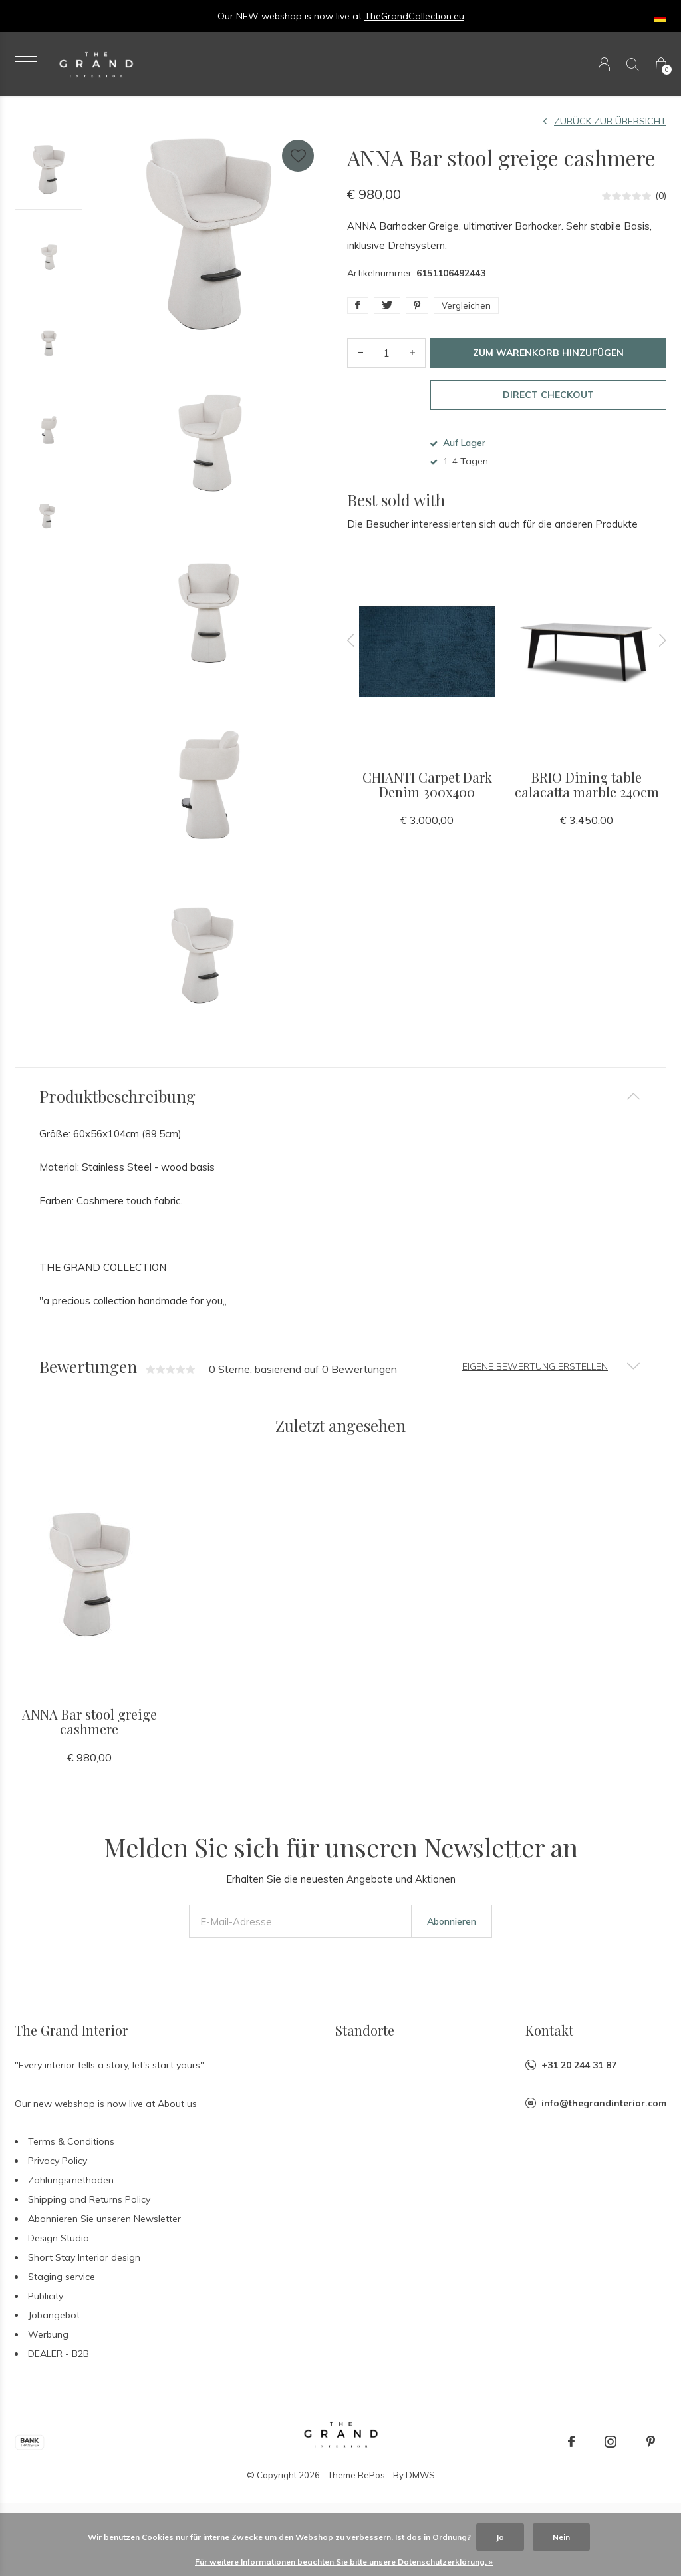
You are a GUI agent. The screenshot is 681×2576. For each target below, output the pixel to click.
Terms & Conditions (71, 2155)
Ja (500, 2537)
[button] (25, 61)
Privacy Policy (57, 2174)
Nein (561, 2537)
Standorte (364, 2043)
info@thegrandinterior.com (603, 2116)
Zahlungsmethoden (71, 2193)
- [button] (360, 353)
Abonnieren (451, 1934)
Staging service (61, 2290)
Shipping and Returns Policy (89, 2213)
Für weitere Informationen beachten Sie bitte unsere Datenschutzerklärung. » (344, 2562)
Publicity (45, 2309)
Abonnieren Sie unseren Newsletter (104, 2232)
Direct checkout (548, 395)
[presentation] (351, 640)
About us (177, 2117)
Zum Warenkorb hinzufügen (548, 353)
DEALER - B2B (58, 2367)
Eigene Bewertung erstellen (535, 1366)
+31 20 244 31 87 (578, 2078)
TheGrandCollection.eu (414, 16)
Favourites (298, 153)
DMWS (420, 2488)
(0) (660, 196)
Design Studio (58, 2251)
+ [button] (412, 353)
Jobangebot (54, 2328)
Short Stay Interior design (84, 2271)
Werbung (48, 2348)
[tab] (340, 1096)
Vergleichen (466, 305)
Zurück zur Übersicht (610, 121)
